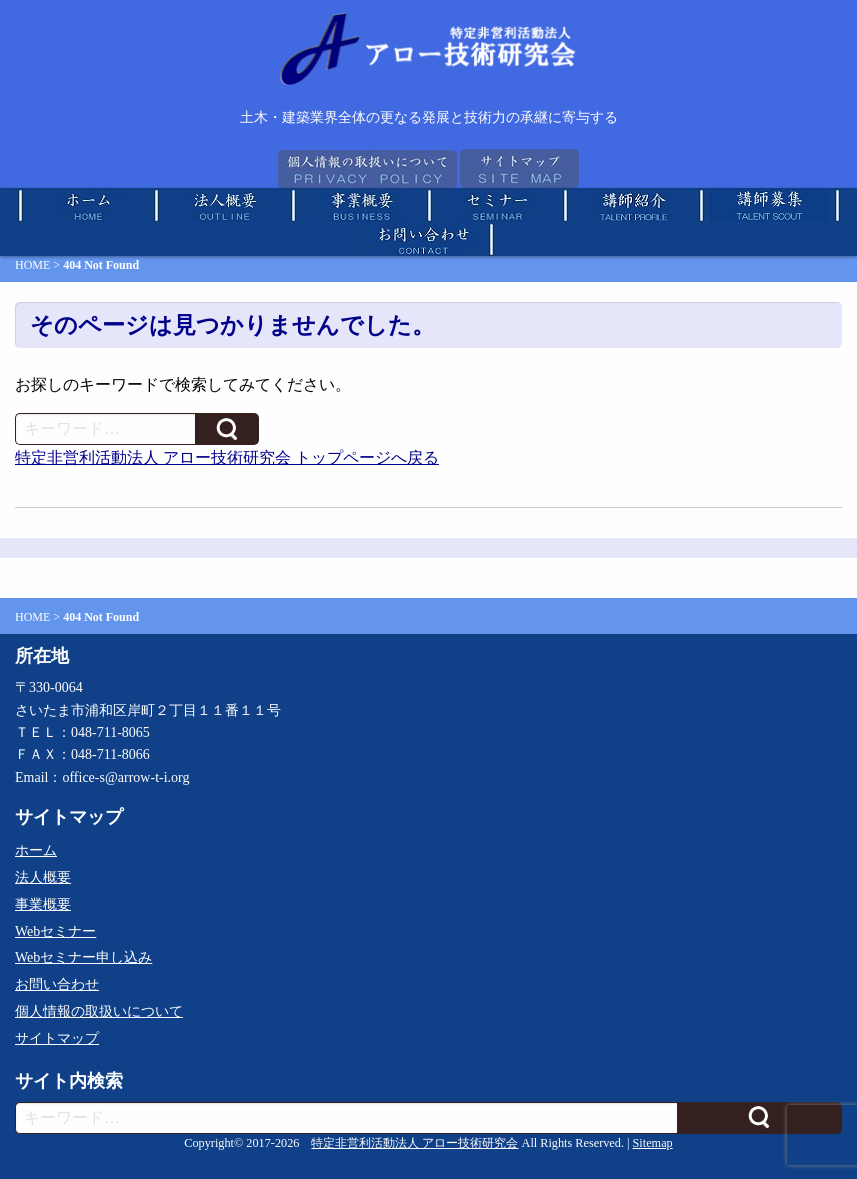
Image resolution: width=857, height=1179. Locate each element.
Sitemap (653, 1143)
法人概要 (43, 877)
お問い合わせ (57, 984)
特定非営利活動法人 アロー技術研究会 (414, 1143)
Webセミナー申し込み (83, 957)
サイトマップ (57, 1038)
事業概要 (43, 904)
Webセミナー (55, 931)
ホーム (36, 850)
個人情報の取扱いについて (99, 1011)
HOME (32, 265)
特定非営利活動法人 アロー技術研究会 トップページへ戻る (227, 457)
